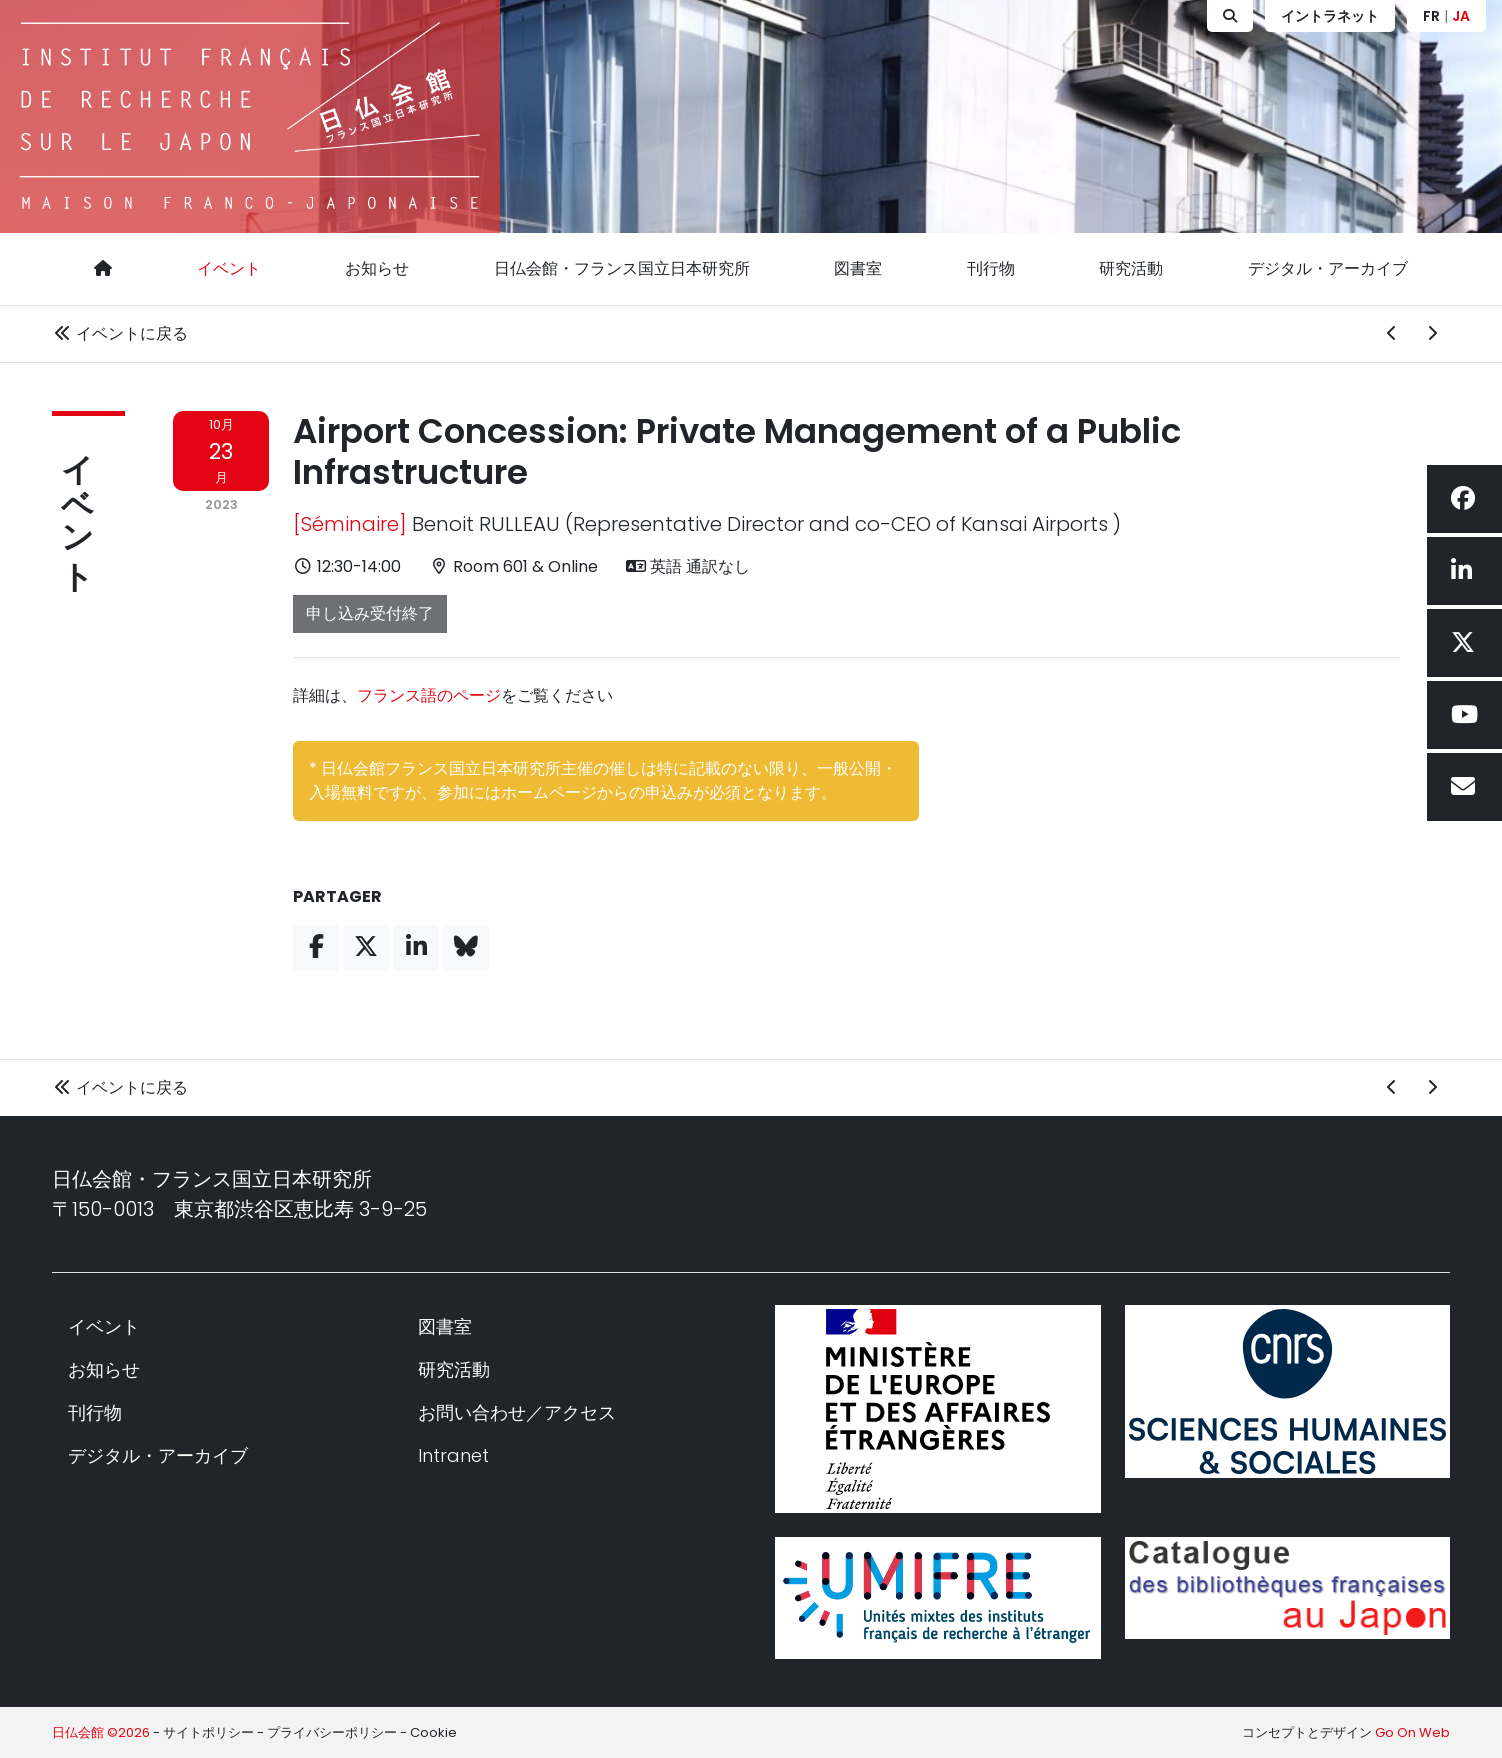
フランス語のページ (429, 695)
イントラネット (1330, 16)
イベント (229, 268)
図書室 (858, 268)
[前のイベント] (1392, 334)
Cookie (433, 1732)
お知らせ (377, 268)
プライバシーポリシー (332, 1732)
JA (1461, 16)
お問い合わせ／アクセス (517, 1412)
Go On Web (1412, 1732)
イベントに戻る (120, 333)
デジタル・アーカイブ (1328, 268)
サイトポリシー (208, 1732)
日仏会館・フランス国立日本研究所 (622, 268)
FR (1431, 16)
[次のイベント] (1432, 334)
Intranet (453, 1455)
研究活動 (1131, 268)
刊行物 (991, 268)
